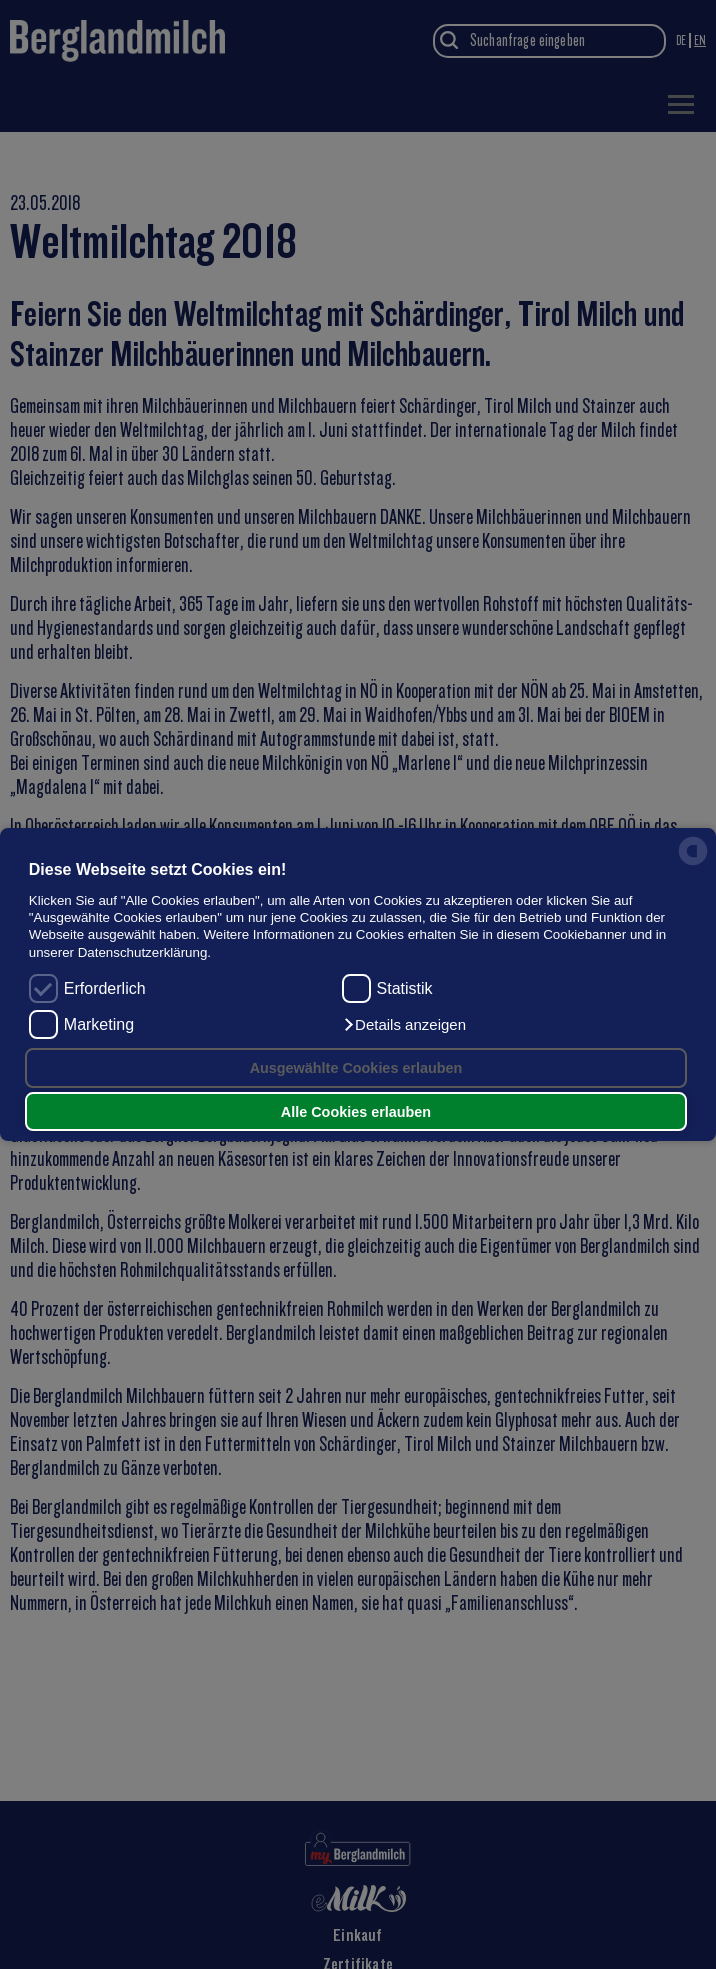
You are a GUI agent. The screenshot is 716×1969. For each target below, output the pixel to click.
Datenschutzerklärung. (144, 952)
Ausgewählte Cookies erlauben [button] (356, 1068)
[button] (404, 1025)
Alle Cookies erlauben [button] (356, 1112)
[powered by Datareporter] (693, 863)
